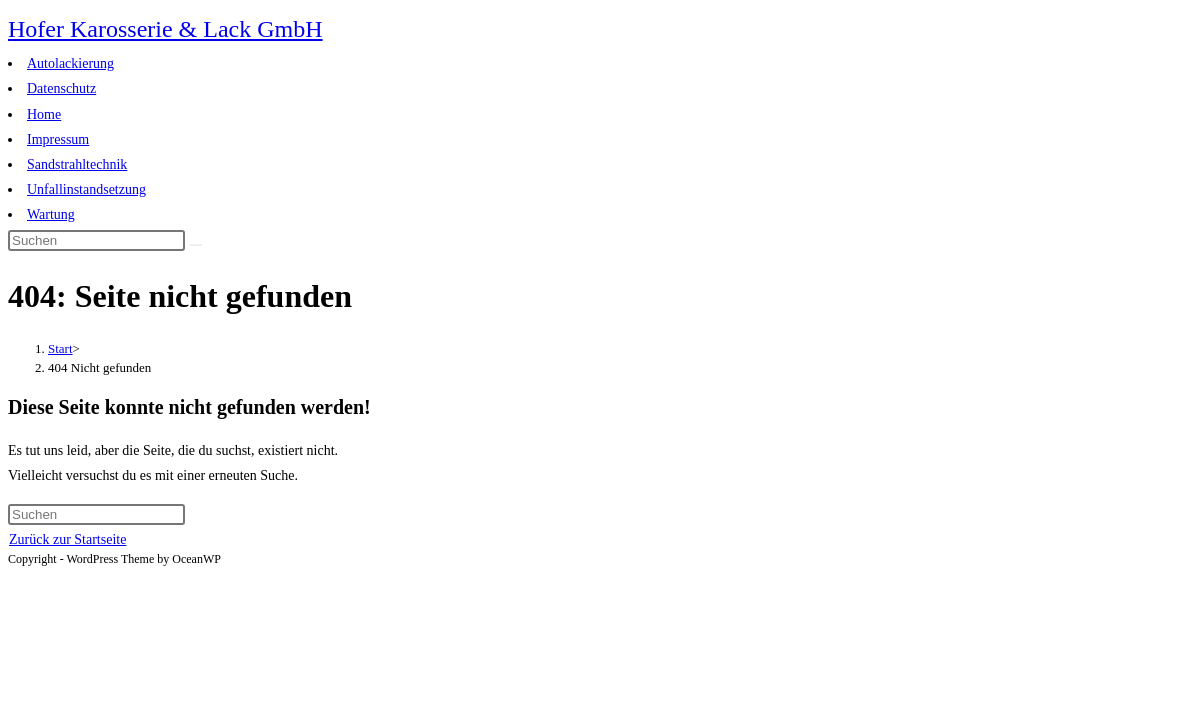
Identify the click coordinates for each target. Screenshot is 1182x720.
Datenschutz (61, 88)
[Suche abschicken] (196, 245)
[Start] (60, 348)
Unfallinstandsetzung (86, 189)
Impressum (58, 139)
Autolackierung (70, 63)
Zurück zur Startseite (67, 539)
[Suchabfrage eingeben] (96, 240)
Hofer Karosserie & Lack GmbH (165, 29)
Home (44, 114)
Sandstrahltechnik (77, 164)
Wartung (51, 214)
